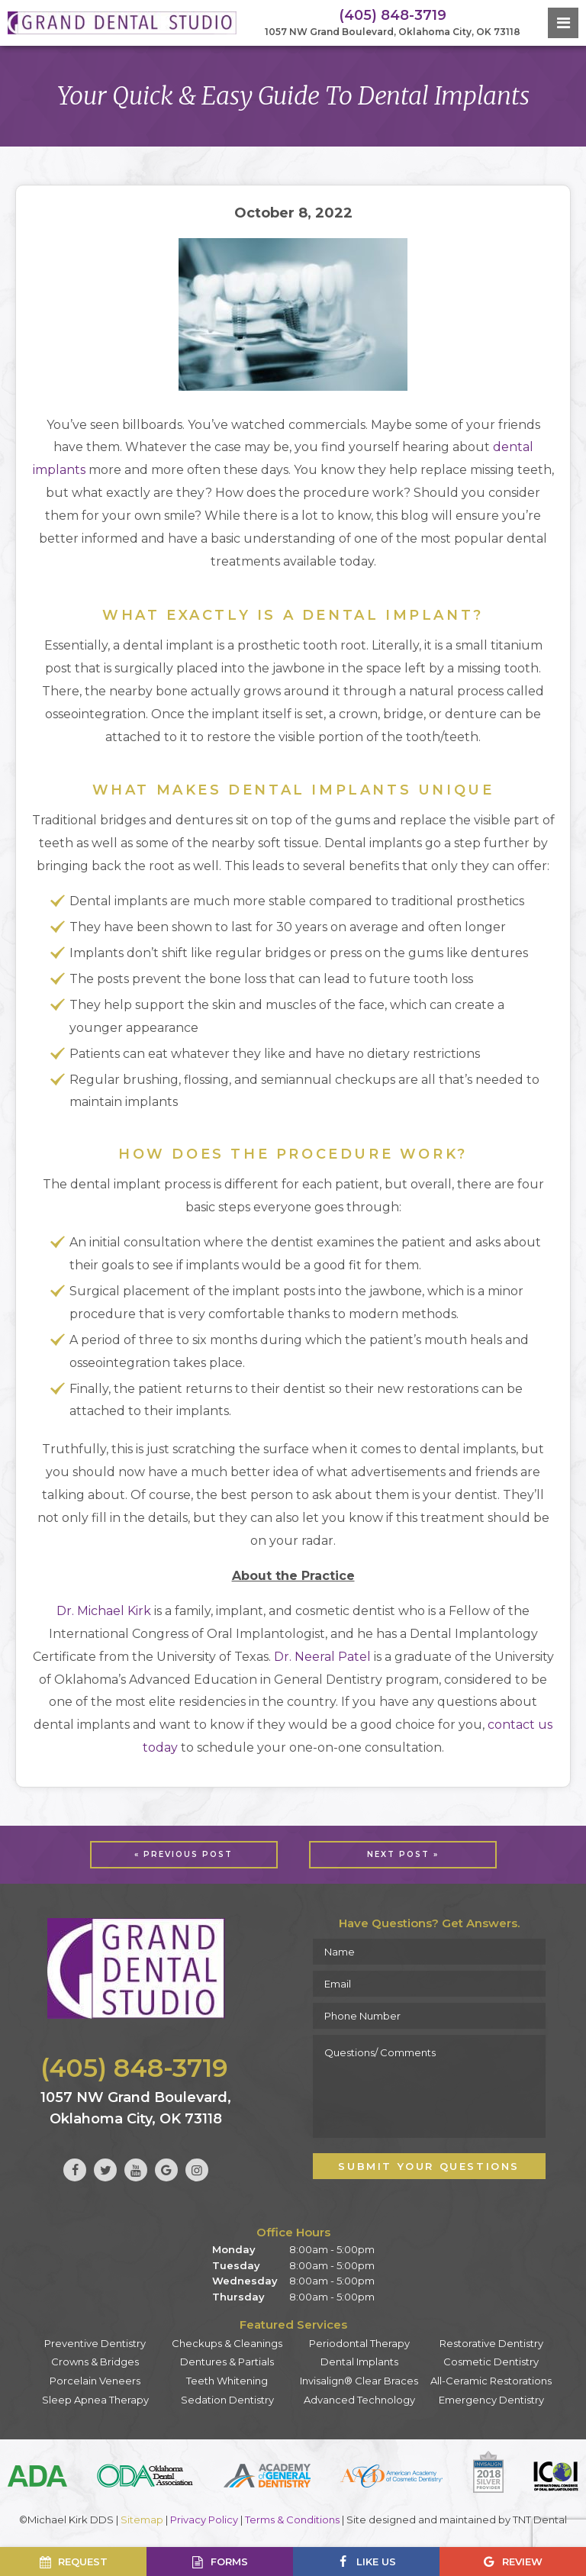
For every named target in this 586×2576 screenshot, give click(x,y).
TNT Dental (540, 2519)
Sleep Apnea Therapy (95, 2400)
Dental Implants (359, 2361)
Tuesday (236, 2265)
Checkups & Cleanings (227, 2343)
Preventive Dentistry (95, 2343)
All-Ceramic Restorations (491, 2380)
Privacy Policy (204, 2519)
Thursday (238, 2297)
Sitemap (142, 2519)
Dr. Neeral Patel (322, 1656)
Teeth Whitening (227, 2380)
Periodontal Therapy (359, 2343)
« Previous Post (183, 1854)
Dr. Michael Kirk (103, 1611)
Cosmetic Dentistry (491, 2361)
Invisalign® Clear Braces (359, 2380)
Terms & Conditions (292, 2519)
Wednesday (245, 2281)
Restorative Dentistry (491, 2343)
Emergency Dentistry (491, 2400)
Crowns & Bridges (95, 2361)
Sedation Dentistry (227, 2400)
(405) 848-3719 (392, 15)
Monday (234, 2249)
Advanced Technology (359, 2400)
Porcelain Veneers (95, 2380)
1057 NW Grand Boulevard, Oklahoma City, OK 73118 (392, 31)
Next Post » (403, 1854)
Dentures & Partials (227, 2361)
